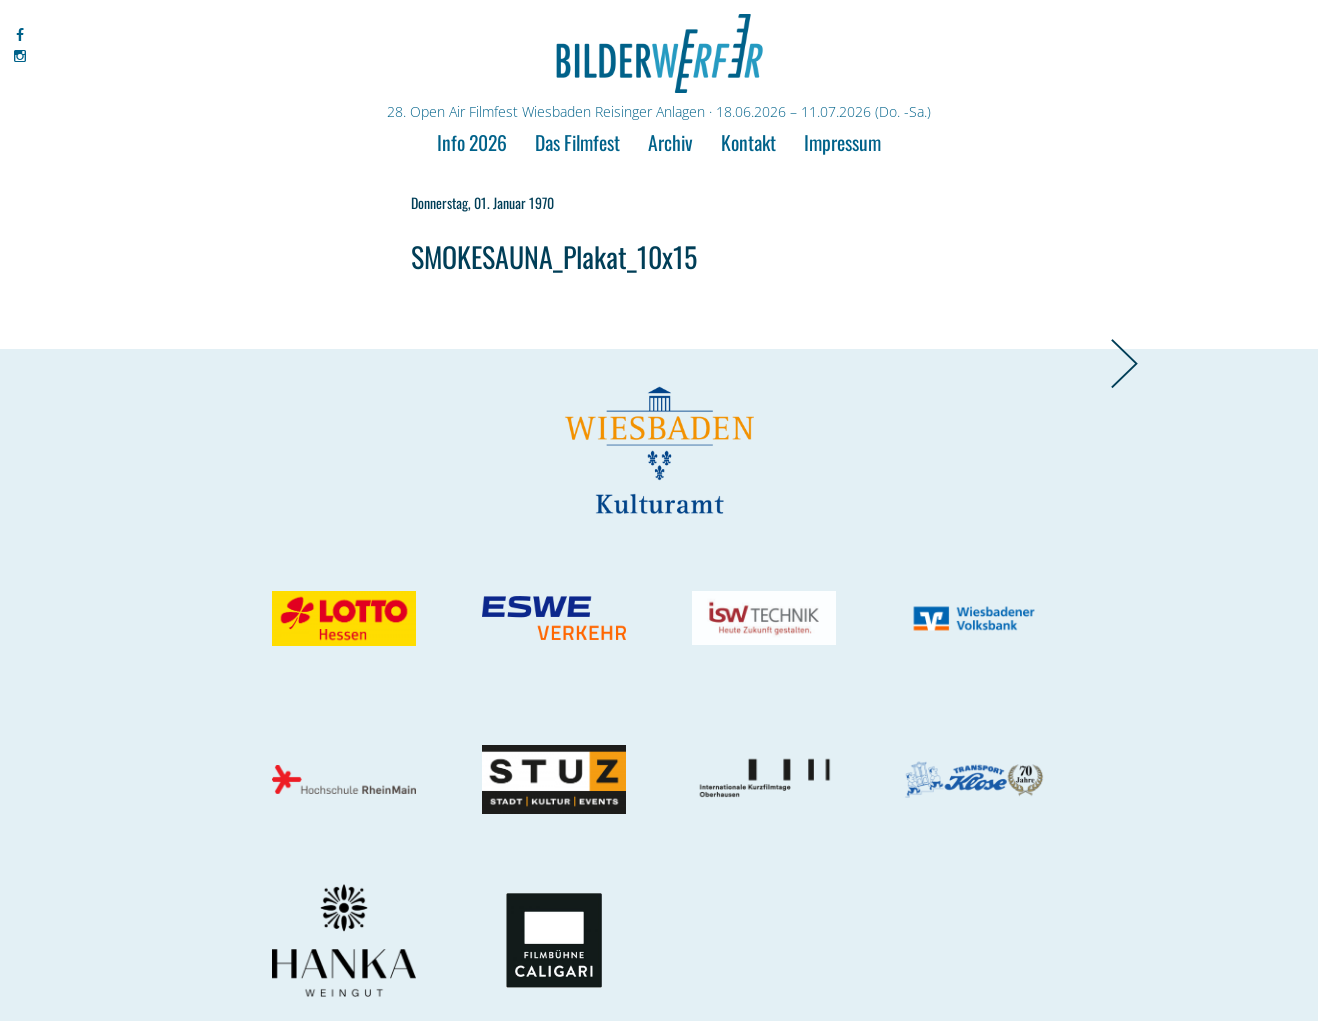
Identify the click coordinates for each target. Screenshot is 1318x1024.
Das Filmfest (577, 142)
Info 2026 (472, 142)
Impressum (842, 142)
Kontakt (748, 142)
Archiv (670, 142)
